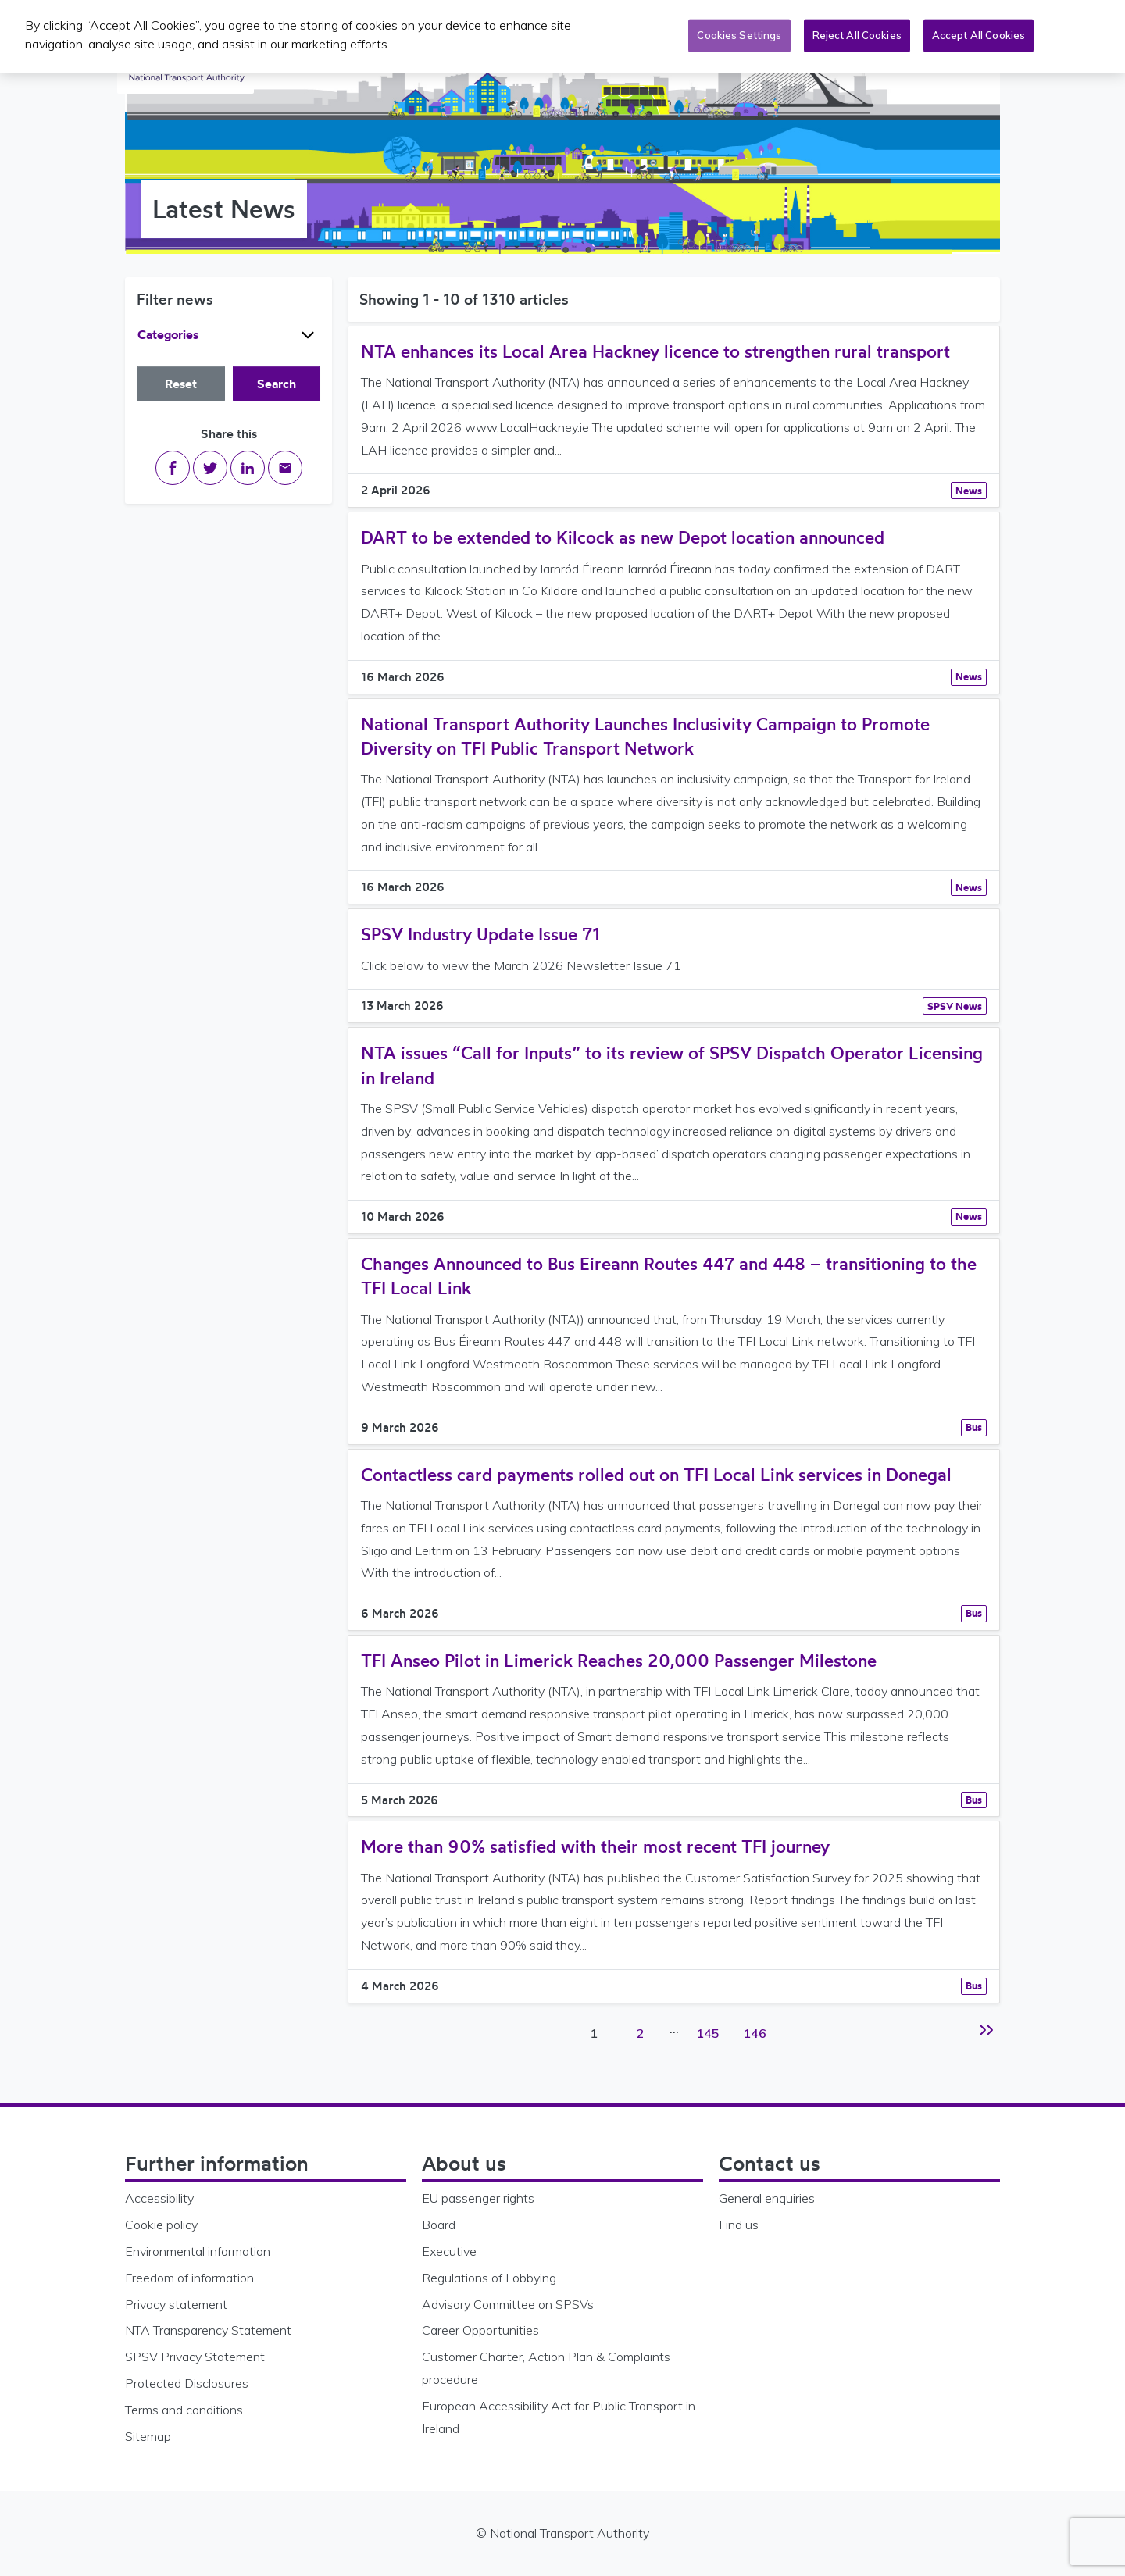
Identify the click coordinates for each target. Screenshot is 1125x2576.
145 (709, 2025)
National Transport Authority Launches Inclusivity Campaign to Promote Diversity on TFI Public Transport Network (645, 735)
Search (276, 383)
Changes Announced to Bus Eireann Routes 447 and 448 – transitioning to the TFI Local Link (669, 1275)
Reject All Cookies (857, 33)
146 (755, 2025)
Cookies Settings (739, 33)
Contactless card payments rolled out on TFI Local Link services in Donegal (656, 1474)
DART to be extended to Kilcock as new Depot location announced (622, 537)
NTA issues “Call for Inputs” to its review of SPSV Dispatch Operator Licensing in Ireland (672, 1064)
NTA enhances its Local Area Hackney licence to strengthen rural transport (655, 351)
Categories (228, 335)
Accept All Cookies (978, 33)
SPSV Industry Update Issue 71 (480, 933)
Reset (181, 383)
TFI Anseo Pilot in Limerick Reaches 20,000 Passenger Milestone (619, 1660)
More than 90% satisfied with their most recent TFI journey (595, 1846)
